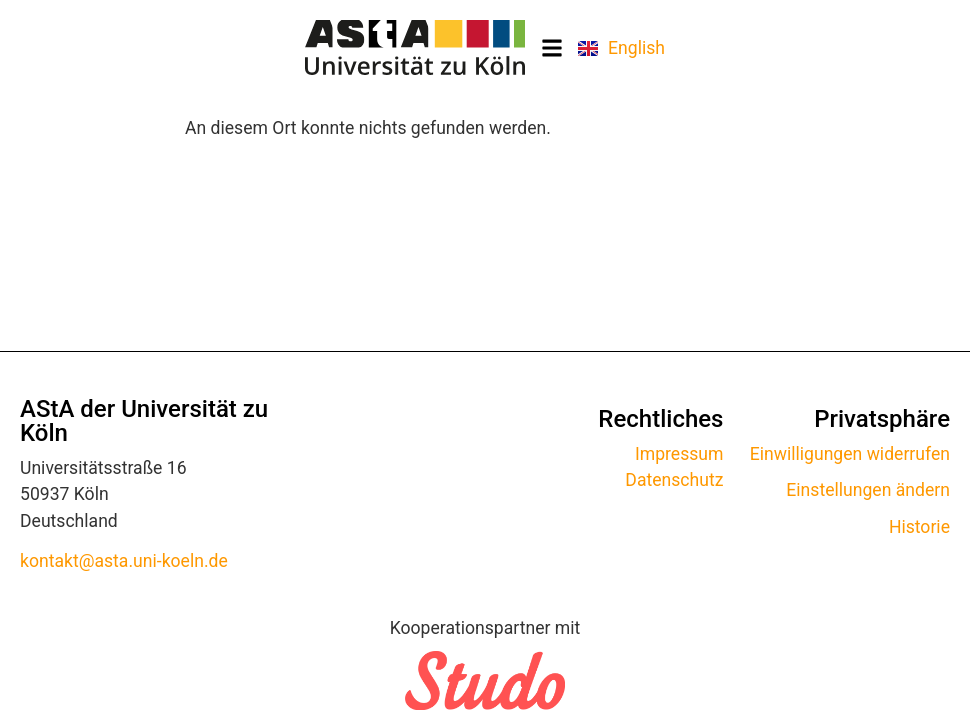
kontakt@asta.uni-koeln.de (124, 561)
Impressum (679, 454)
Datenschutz (674, 480)
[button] (551, 47)
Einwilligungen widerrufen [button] (850, 454)
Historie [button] (919, 527)
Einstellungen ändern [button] (868, 490)
